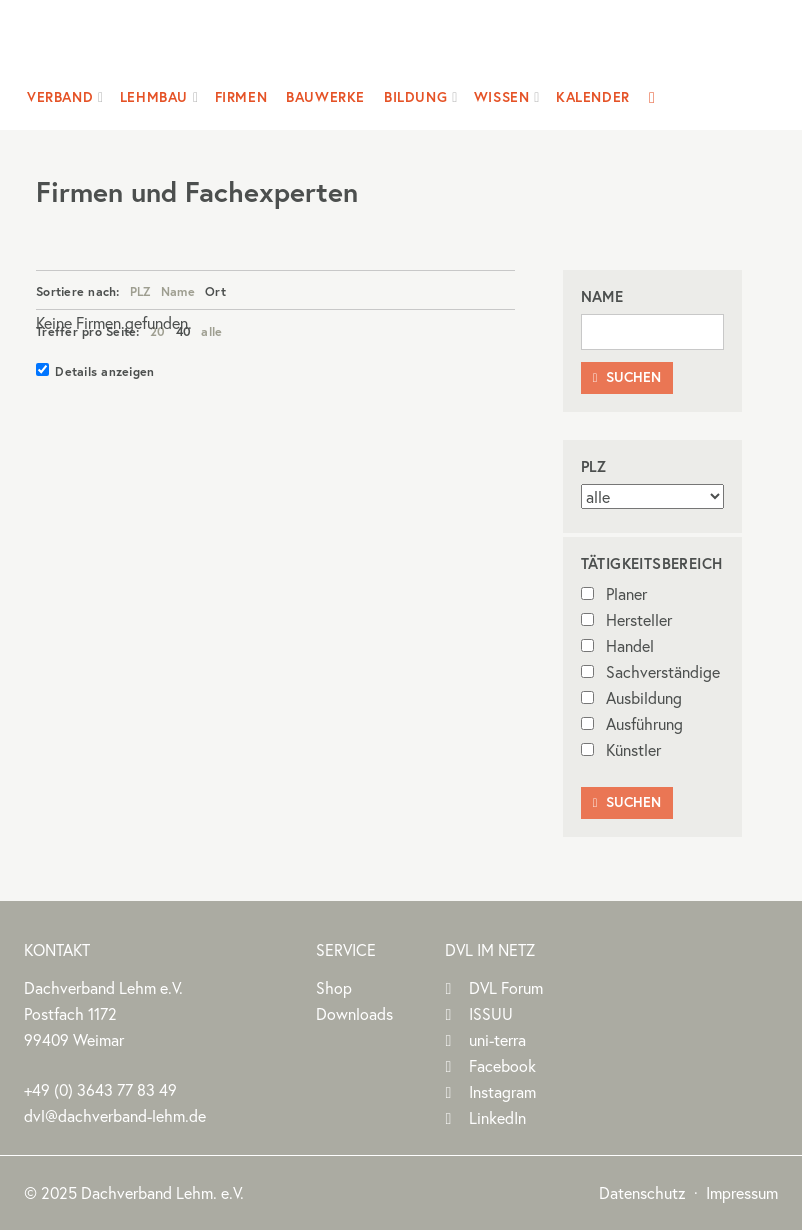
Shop (334, 987)
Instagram (502, 1091)
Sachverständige (650, 671)
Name (178, 291)
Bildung (415, 97)
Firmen (241, 97)
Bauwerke (325, 97)
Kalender (593, 97)
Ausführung (632, 723)
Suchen (627, 377)
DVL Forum (506, 987)
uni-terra (497, 1039)
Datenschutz (642, 1192)
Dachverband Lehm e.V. (389, 44)
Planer (614, 593)
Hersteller (626, 619)
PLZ (140, 291)
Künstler (621, 749)
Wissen (502, 97)
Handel (617, 645)
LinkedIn (497, 1117)
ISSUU (491, 1013)
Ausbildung (631, 697)
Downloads (354, 1013)
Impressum (742, 1192)
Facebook (502, 1065)
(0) (100, 1089)
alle (211, 331)
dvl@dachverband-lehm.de (115, 1115)
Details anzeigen (95, 371)
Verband (60, 97)
